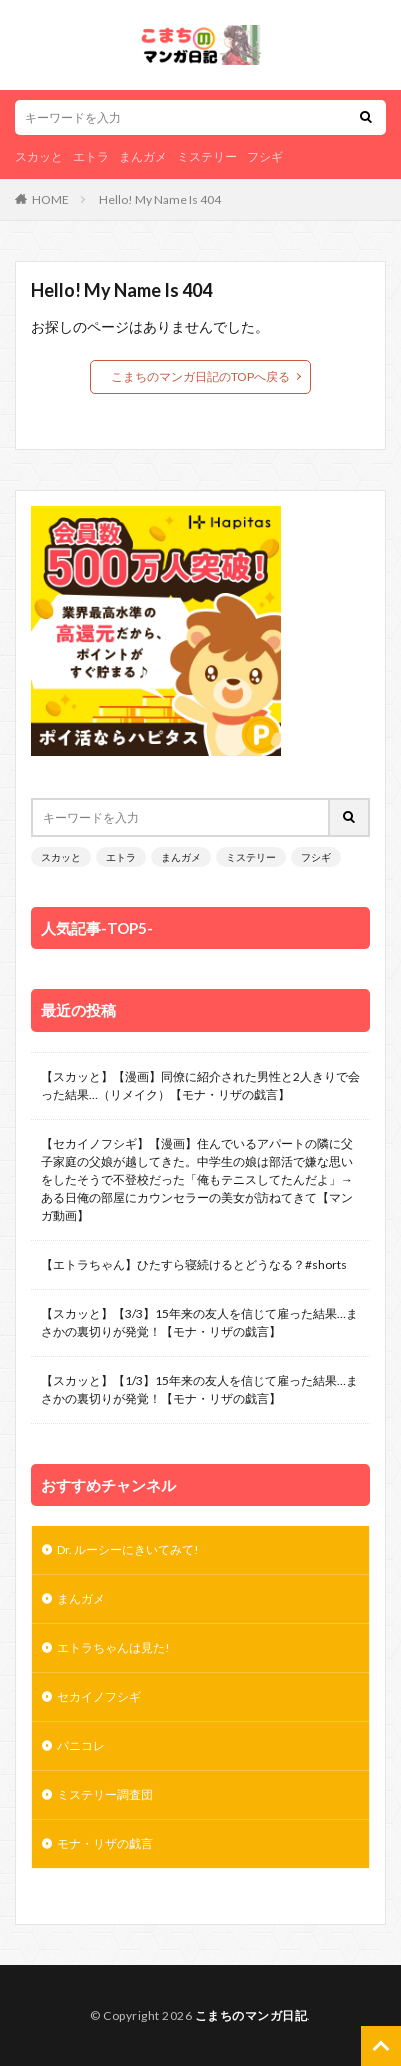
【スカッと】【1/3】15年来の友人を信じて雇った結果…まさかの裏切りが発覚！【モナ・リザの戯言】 (199, 1389)
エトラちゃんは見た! (113, 1647)
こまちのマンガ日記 (251, 2015)
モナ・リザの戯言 (106, 1843)
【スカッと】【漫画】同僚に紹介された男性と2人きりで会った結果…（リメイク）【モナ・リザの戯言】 (200, 1085)
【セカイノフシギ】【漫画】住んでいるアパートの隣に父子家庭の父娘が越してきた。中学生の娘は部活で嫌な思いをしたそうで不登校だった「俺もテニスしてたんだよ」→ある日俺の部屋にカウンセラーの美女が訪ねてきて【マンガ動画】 (197, 1179)
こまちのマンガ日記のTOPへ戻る (200, 376)
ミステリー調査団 (105, 1794)
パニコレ (81, 1745)
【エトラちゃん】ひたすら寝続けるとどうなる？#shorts (194, 1264)
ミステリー (207, 156)
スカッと (39, 156)
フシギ (265, 156)
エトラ (91, 156)
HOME (50, 199)
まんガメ (143, 156)
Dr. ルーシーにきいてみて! (129, 1549)
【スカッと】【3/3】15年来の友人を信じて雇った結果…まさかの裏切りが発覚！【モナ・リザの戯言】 (199, 1322)
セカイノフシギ (99, 1696)
